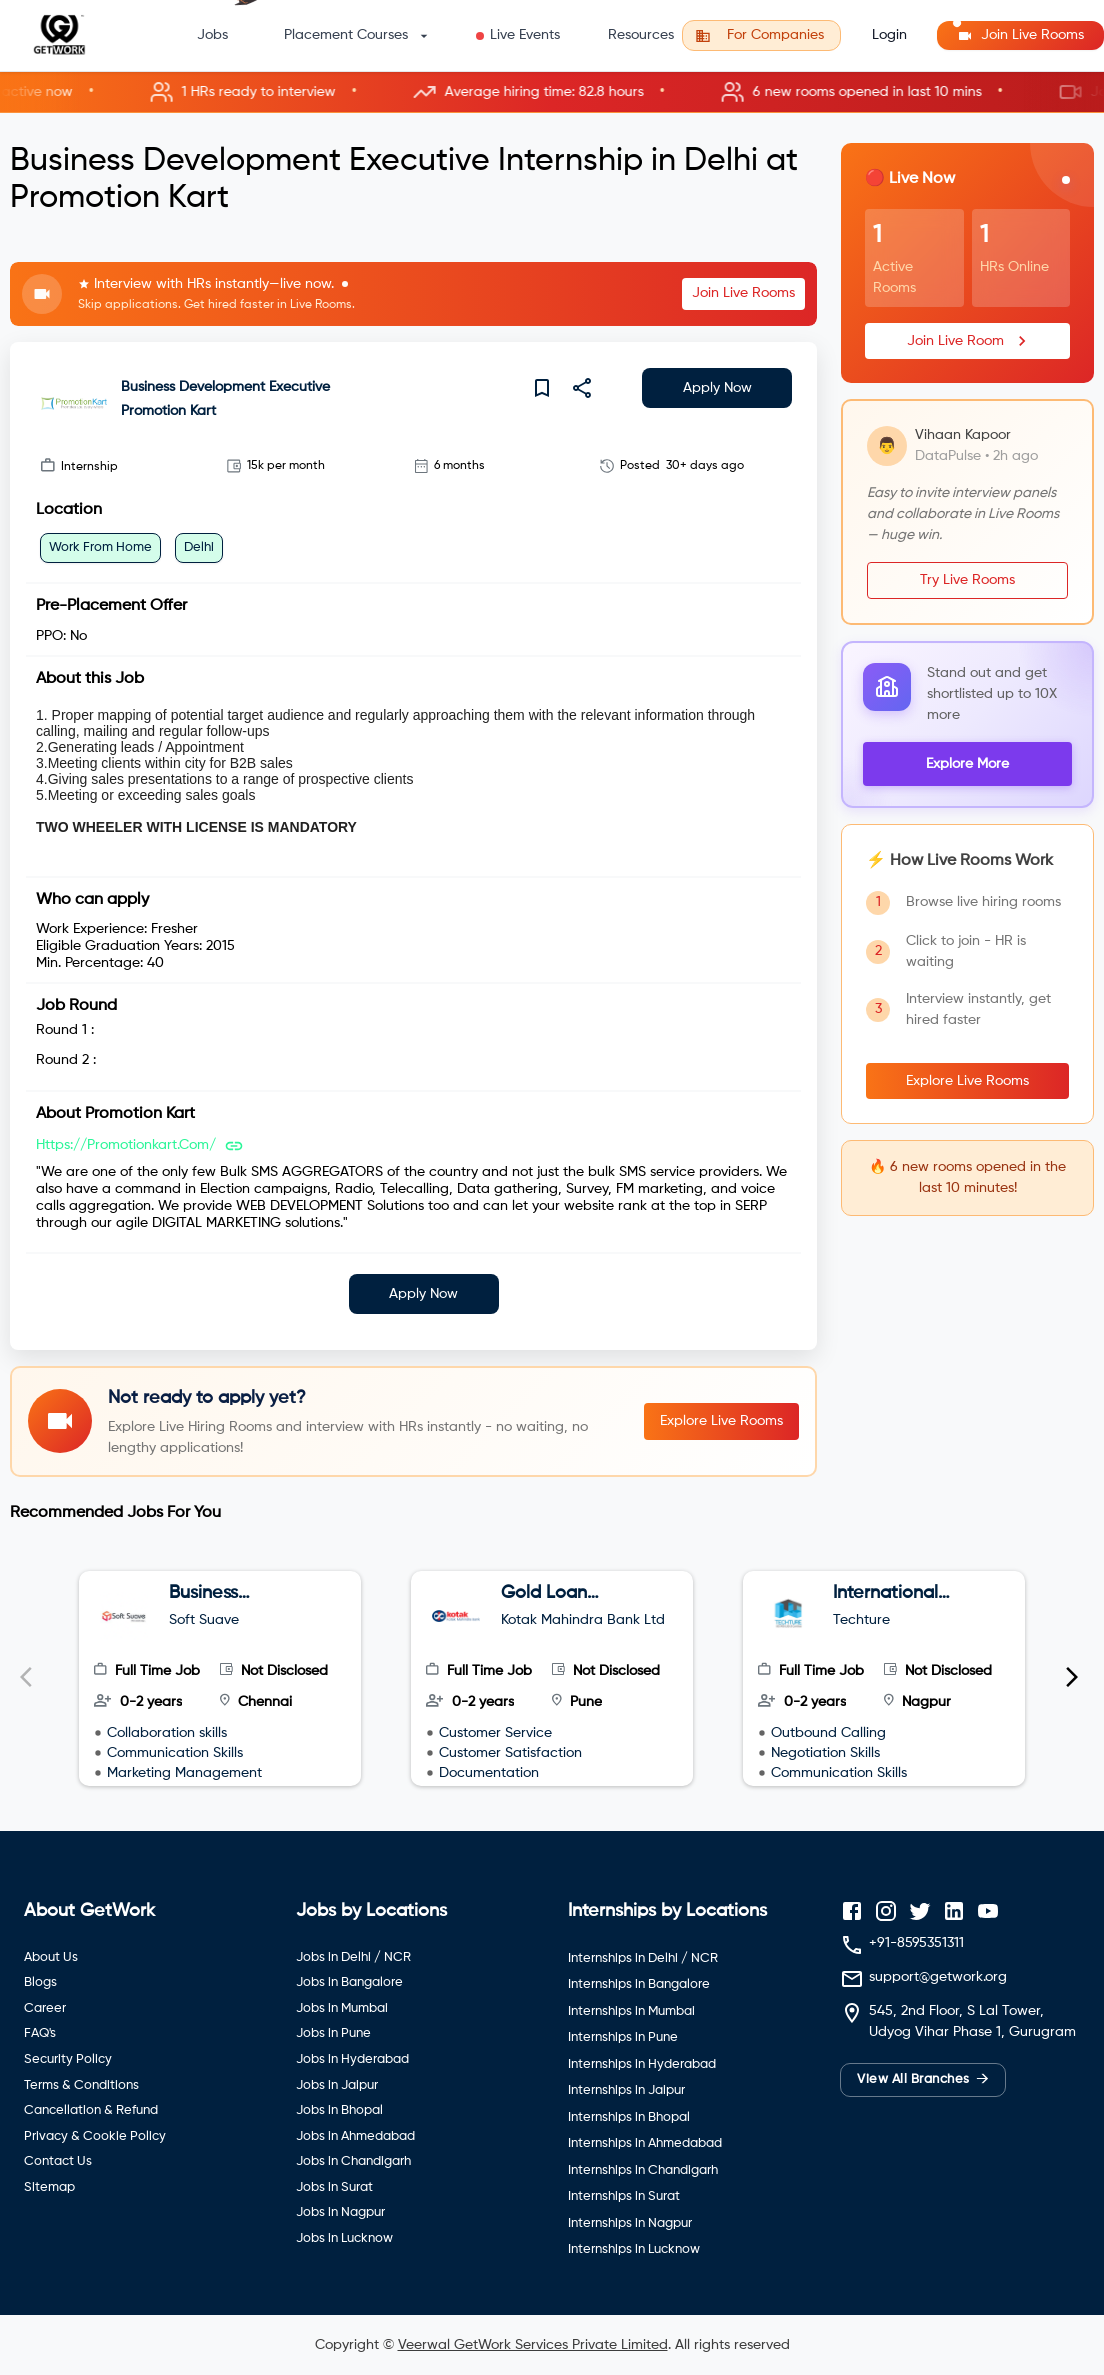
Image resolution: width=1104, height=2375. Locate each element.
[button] (552, 92)
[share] (582, 388)
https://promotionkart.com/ (126, 1145)
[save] (542, 388)
